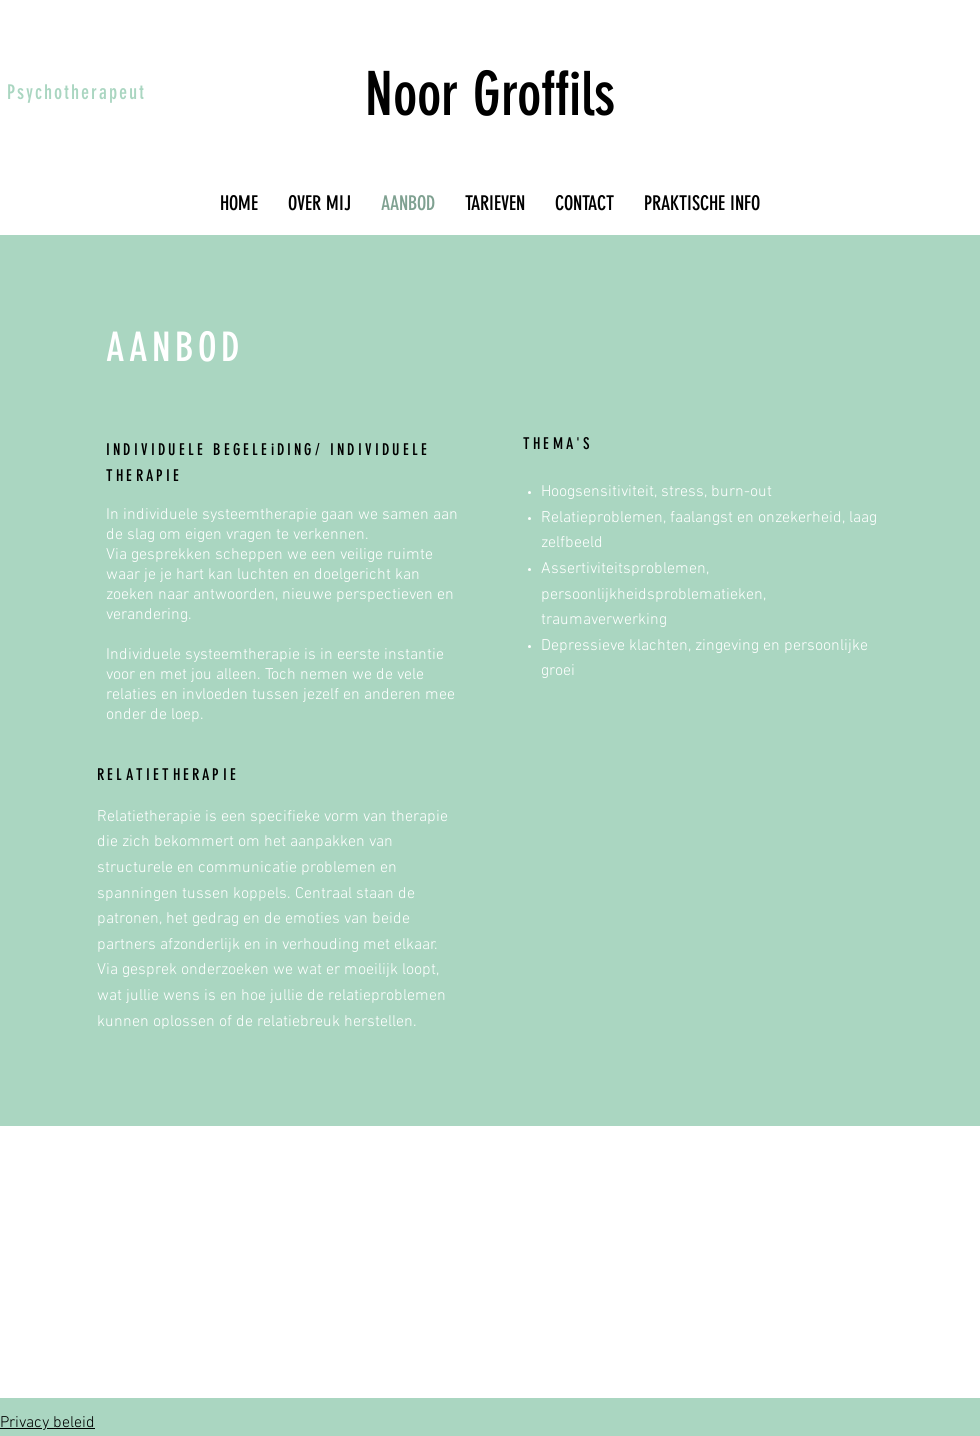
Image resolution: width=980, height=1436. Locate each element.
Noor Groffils (490, 94)
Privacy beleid (47, 1423)
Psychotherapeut (76, 92)
